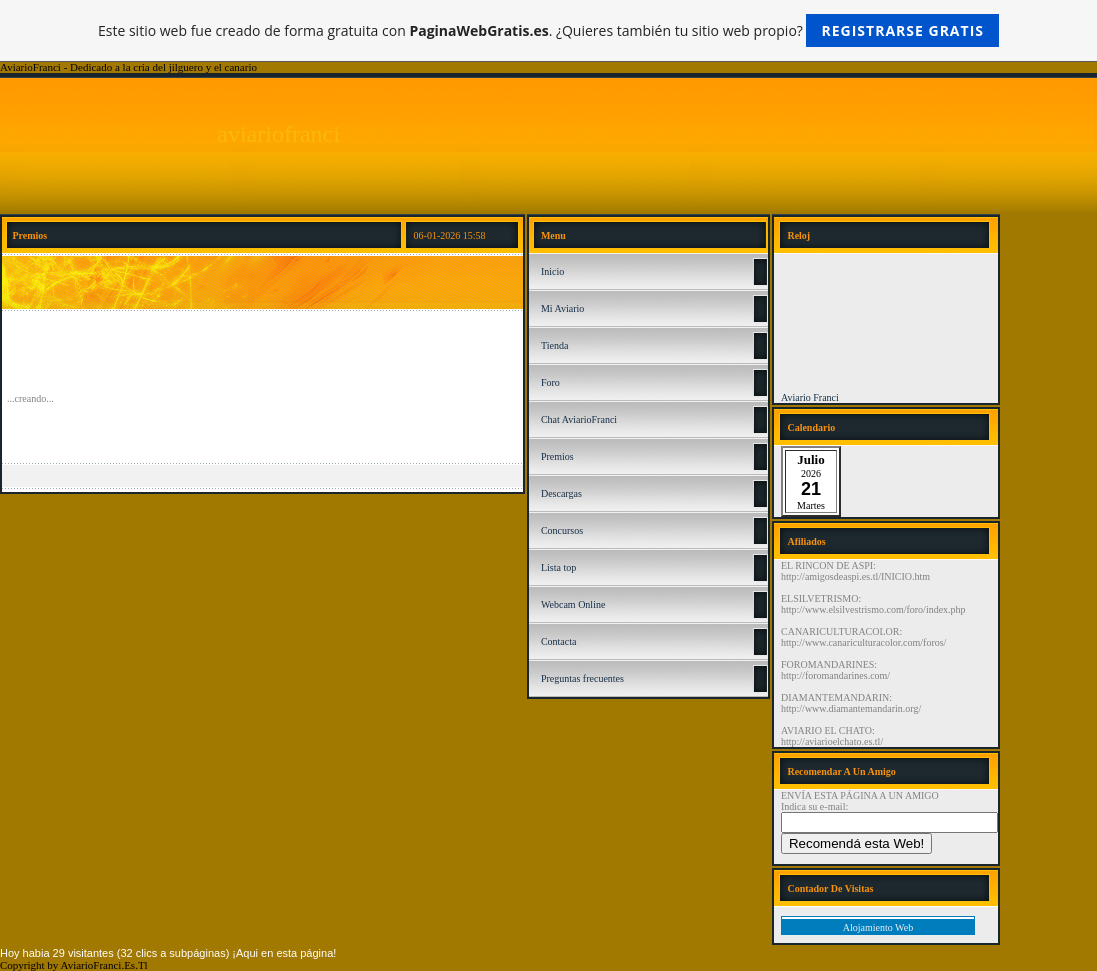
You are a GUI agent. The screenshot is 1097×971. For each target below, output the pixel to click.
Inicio (552, 271)
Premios (557, 456)
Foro (550, 382)
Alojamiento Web (878, 927)
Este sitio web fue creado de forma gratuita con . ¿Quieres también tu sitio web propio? (548, 30)
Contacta (559, 641)
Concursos (562, 530)
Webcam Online (573, 604)
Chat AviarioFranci (579, 419)
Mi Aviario (562, 308)
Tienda (554, 345)
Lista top (558, 567)
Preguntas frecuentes (582, 678)
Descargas (561, 493)
